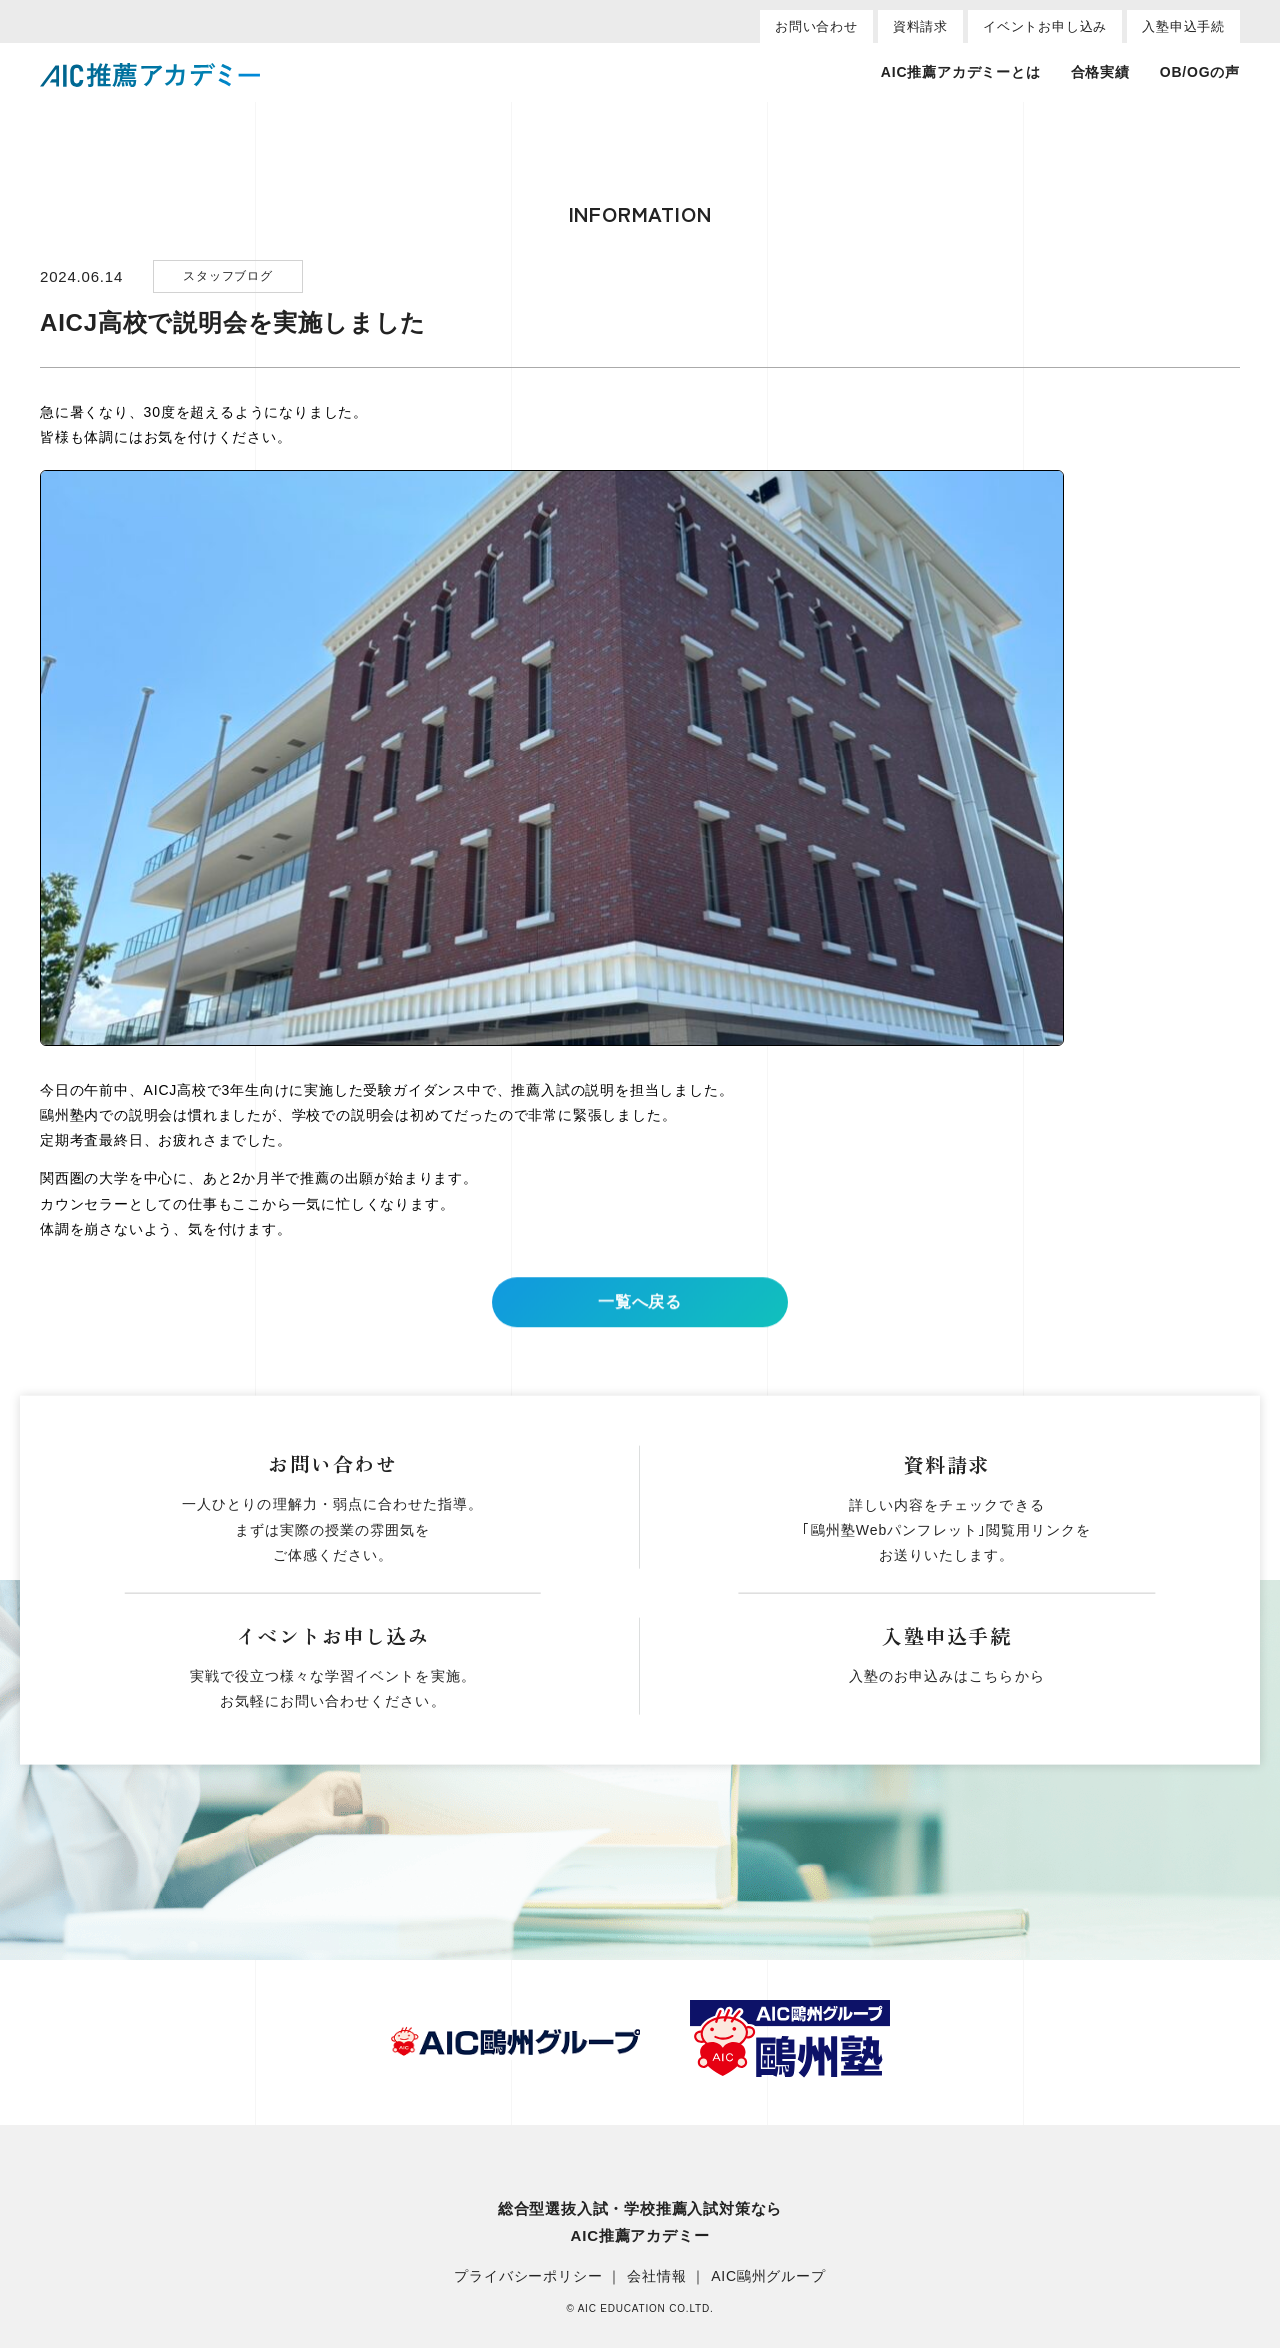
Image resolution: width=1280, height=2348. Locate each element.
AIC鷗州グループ (768, 2277)
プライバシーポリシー (528, 2277)
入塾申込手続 (1183, 26)
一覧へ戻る (640, 1319)
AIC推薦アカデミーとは (961, 72)
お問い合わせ (816, 26)
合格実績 (1100, 72)
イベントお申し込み (1045, 26)
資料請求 (920, 26)
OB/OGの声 (1200, 72)
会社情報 (656, 2277)
